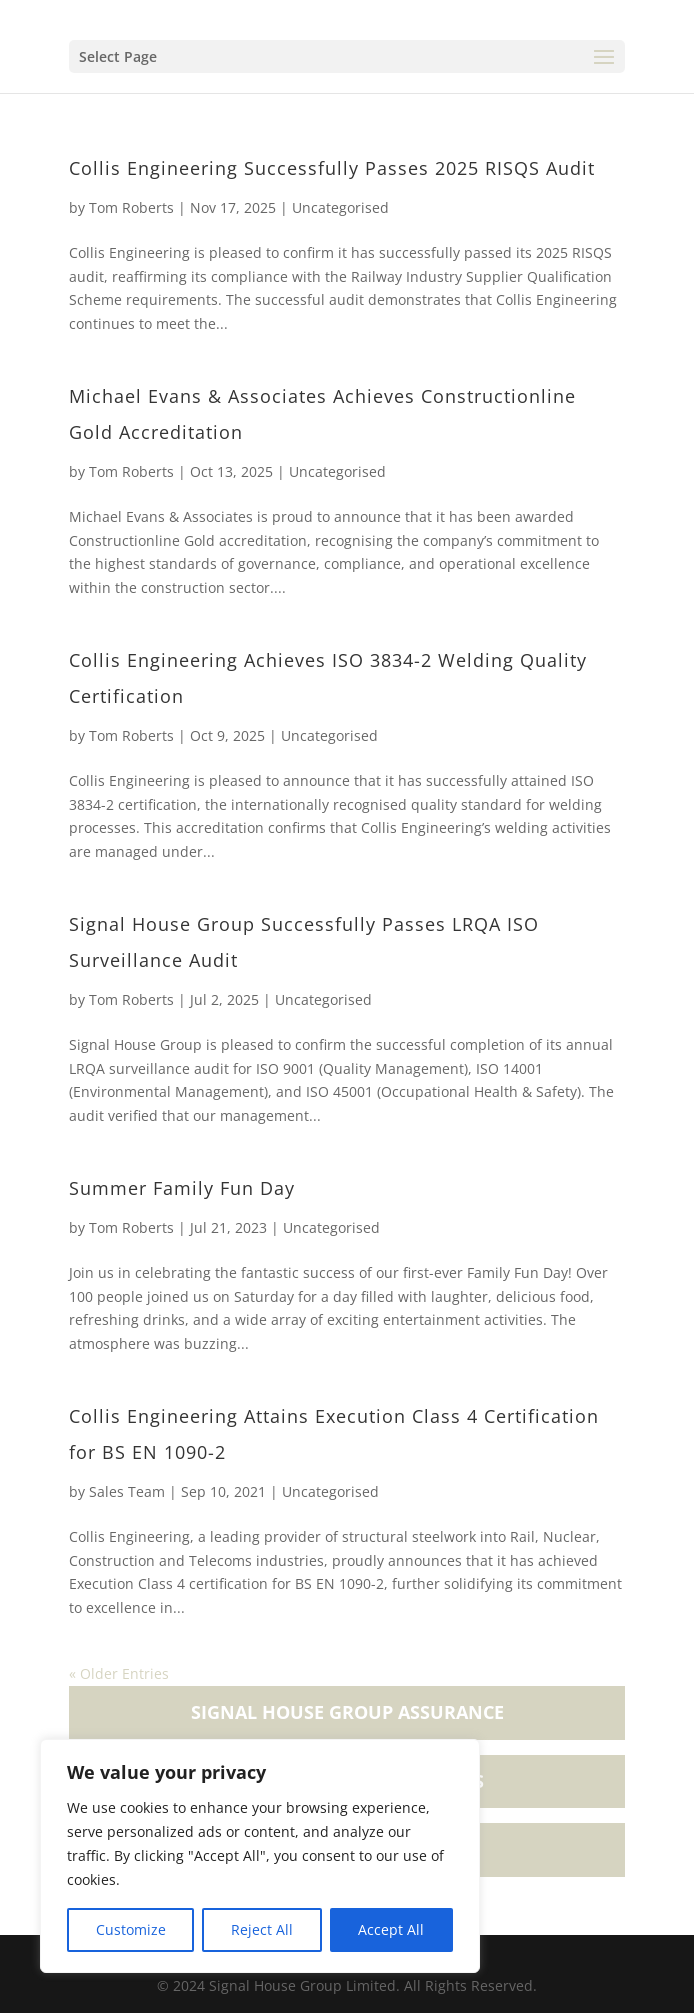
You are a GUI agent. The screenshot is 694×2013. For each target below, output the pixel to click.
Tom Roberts (131, 207)
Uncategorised (340, 207)
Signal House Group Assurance (347, 1712)
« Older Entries (119, 1673)
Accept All (391, 1929)
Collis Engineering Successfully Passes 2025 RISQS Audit (332, 168)
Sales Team (127, 1491)
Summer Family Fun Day (182, 1188)
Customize (131, 1929)
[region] (260, 1856)
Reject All (262, 1929)
